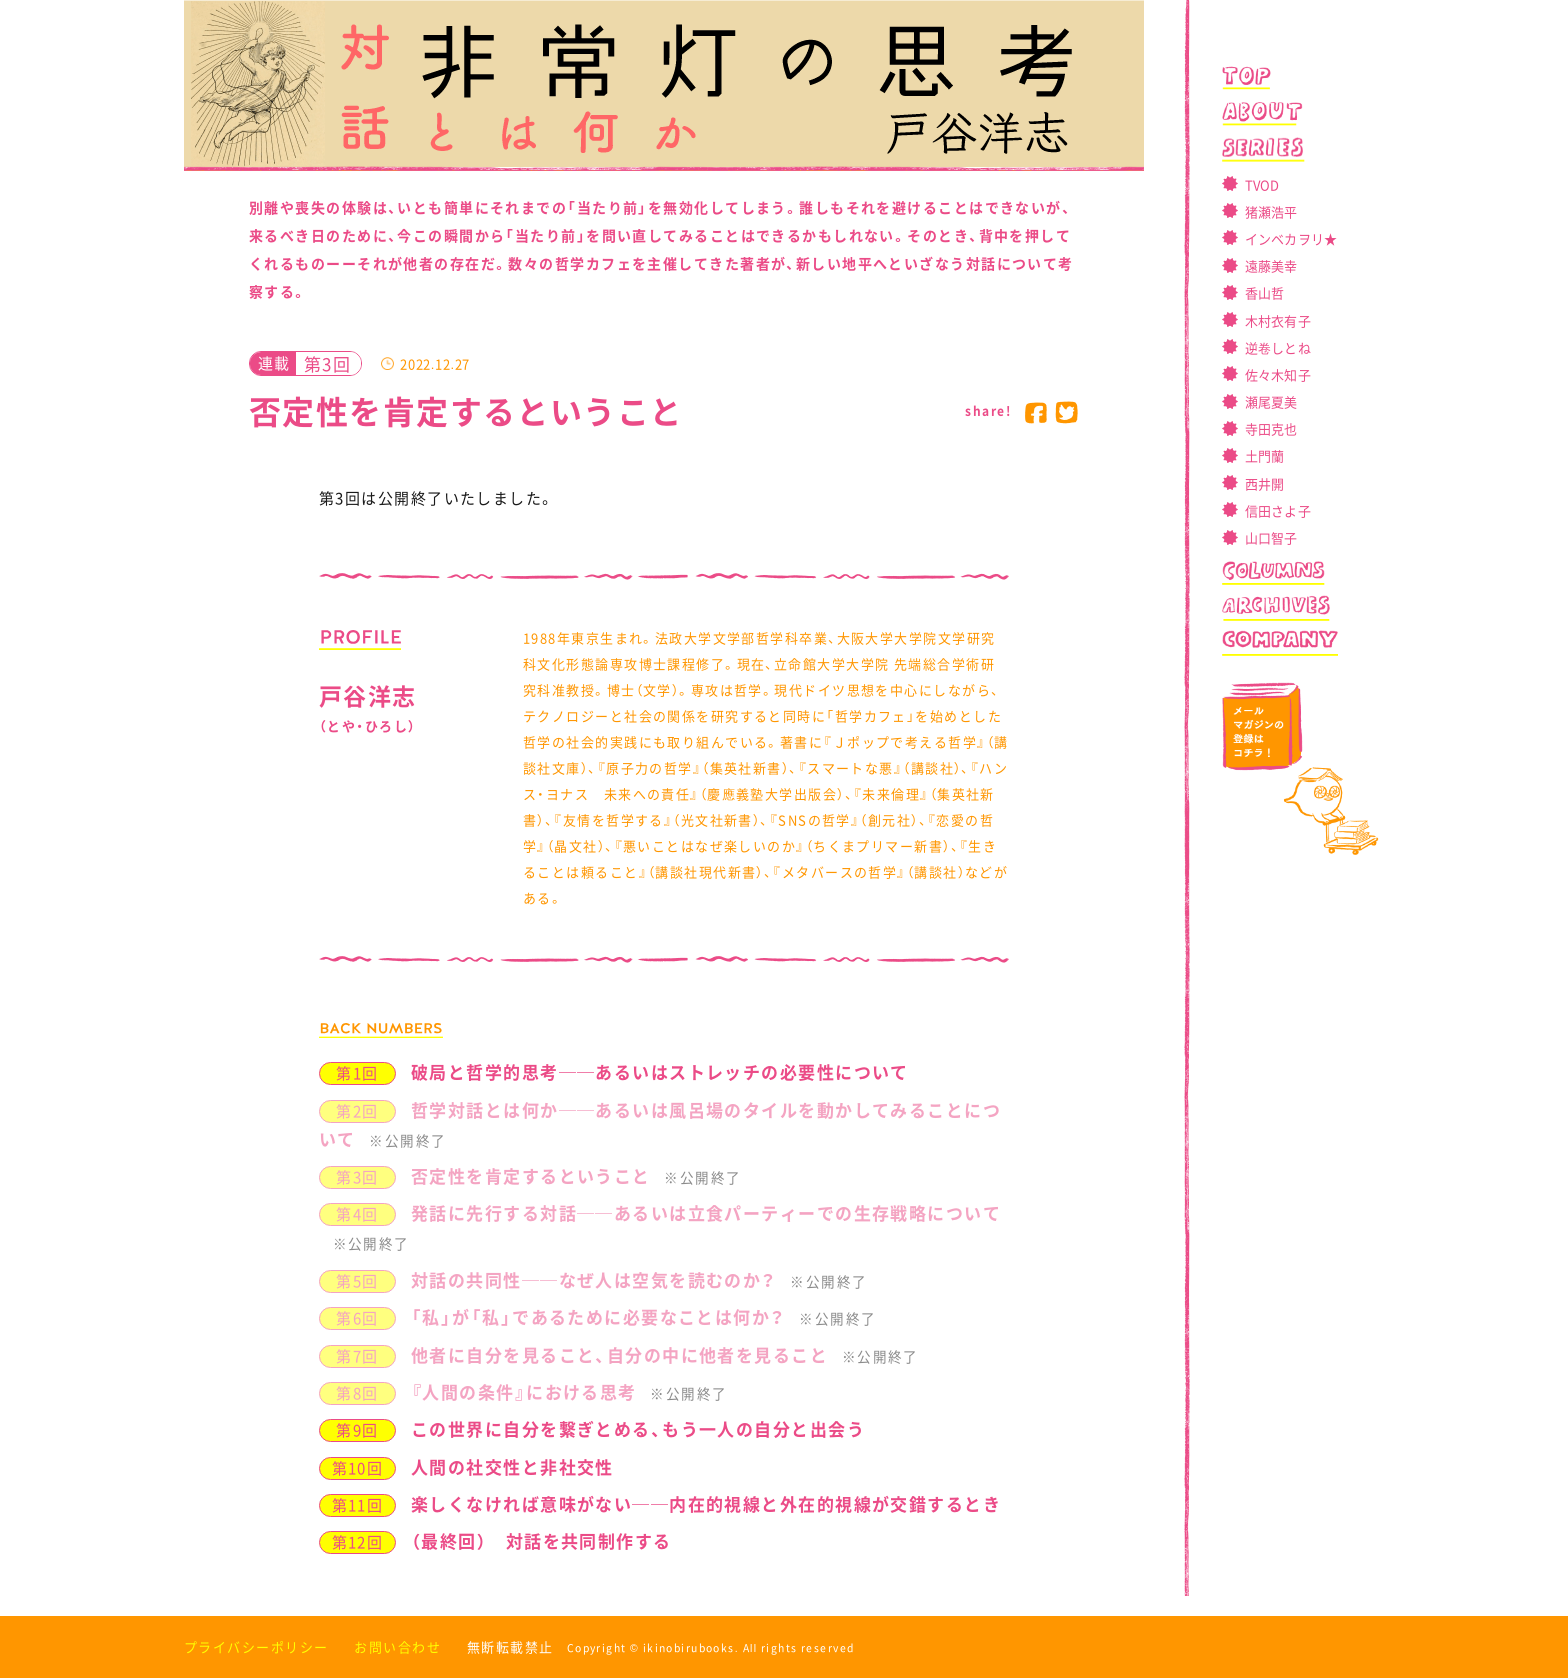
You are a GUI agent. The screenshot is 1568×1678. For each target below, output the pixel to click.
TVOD (1262, 184)
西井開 (1265, 483)
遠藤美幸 (1271, 265)
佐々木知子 (1278, 374)
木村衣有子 (1278, 320)
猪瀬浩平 (1271, 211)
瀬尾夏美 (1271, 401)
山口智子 (1271, 537)
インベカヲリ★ (1291, 238)
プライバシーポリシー (256, 1646)
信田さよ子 (1278, 510)
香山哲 (1265, 292)
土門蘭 (1265, 455)
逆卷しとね (1278, 347)
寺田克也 (1271, 428)
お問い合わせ (397, 1646)
